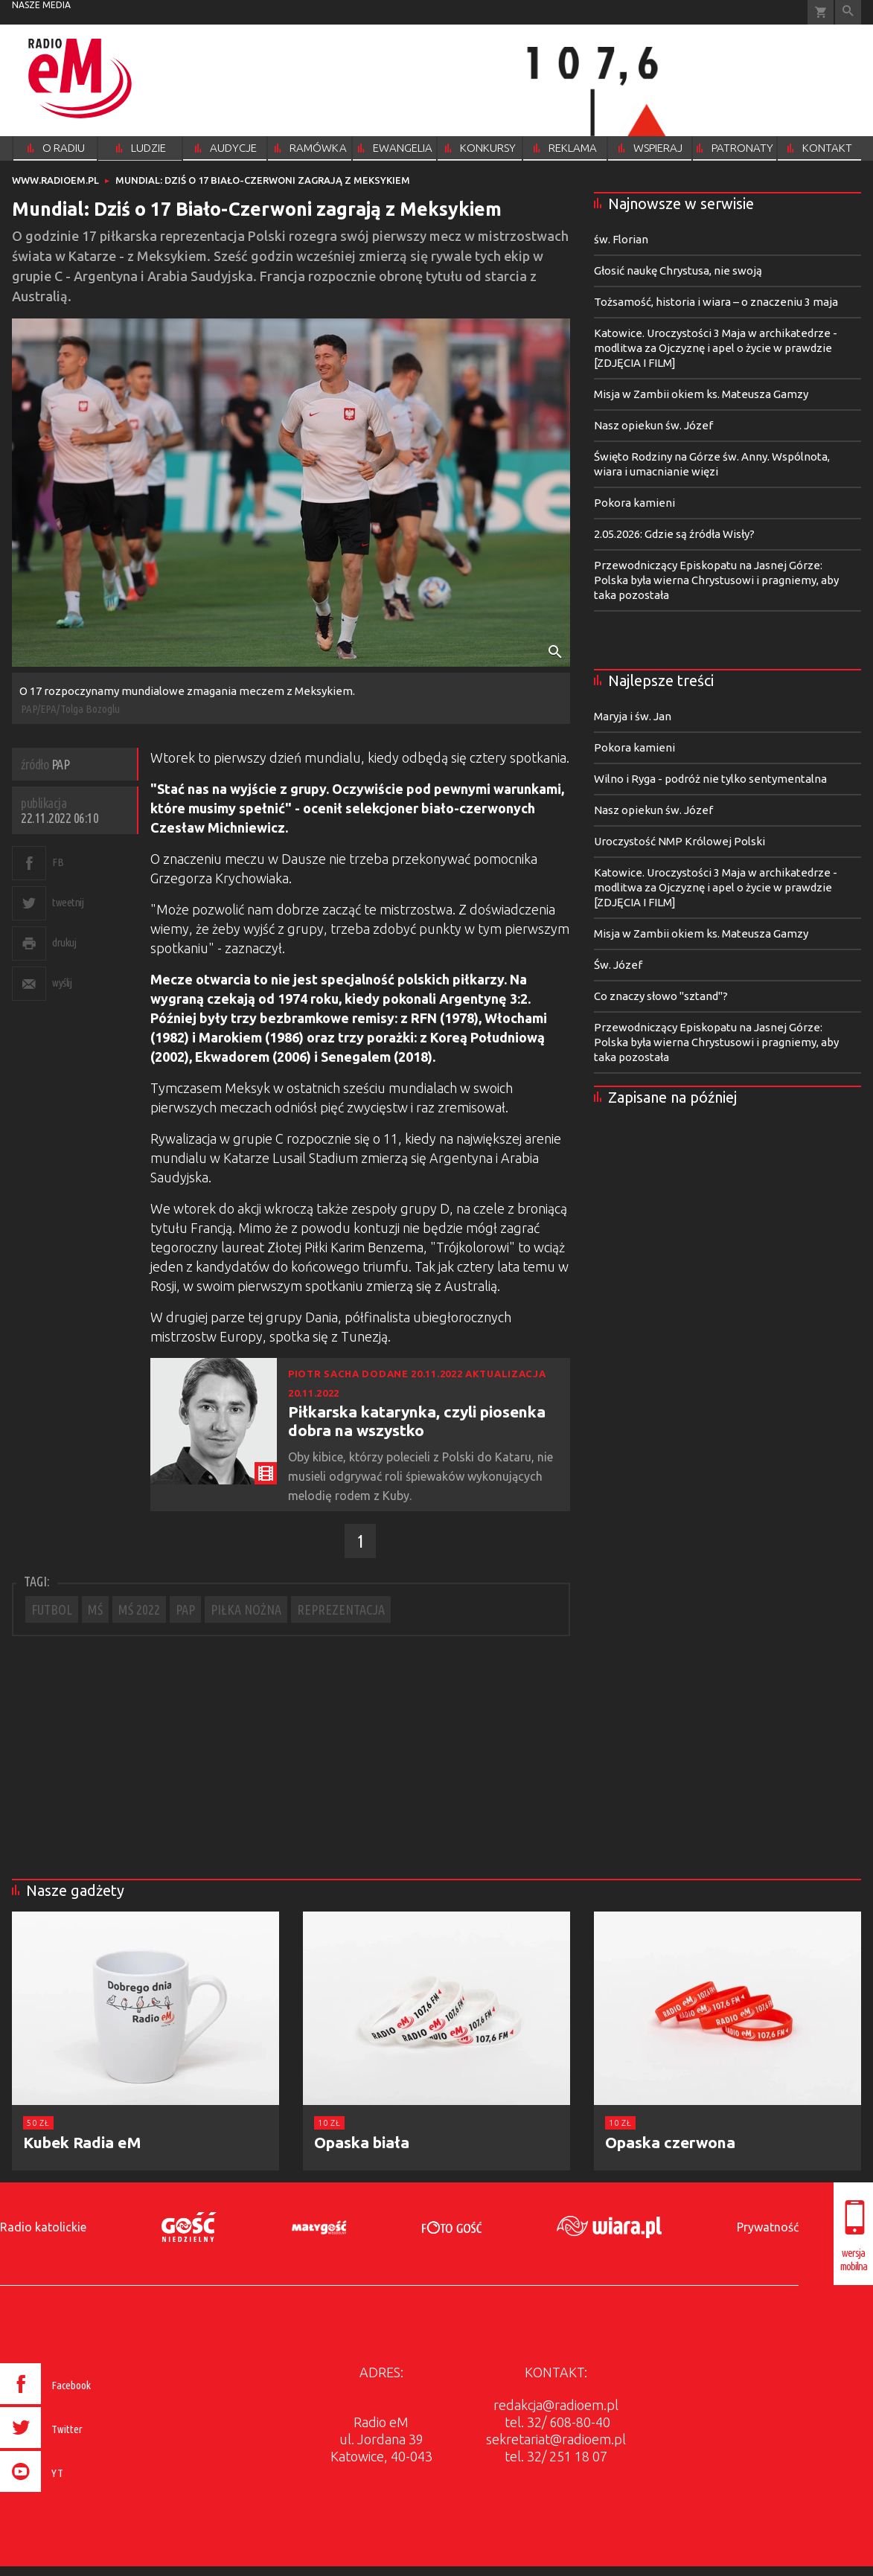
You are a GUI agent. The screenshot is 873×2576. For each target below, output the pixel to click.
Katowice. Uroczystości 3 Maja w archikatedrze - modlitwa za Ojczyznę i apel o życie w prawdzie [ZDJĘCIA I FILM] (715, 348)
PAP (185, 1609)
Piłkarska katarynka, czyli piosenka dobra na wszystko (417, 1421)
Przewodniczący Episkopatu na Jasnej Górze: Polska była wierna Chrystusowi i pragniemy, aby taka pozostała (716, 580)
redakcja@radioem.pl (555, 2404)
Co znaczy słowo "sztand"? (661, 996)
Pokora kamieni (634, 502)
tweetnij (67, 902)
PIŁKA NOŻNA (246, 1609)
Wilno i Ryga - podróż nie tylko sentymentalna (710, 778)
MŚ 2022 (139, 1609)
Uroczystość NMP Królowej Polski (679, 841)
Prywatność (768, 2227)
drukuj (64, 942)
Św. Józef (618, 964)
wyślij (61, 982)
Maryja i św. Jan (632, 716)
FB (57, 862)
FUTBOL (51, 1609)
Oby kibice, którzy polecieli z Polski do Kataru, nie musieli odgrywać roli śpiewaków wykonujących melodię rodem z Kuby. (420, 1476)
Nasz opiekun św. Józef (653, 425)
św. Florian (621, 239)
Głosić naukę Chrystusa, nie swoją (678, 270)
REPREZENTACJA (341, 1609)
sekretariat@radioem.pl (556, 2439)
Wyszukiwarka (848, 12)
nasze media (41, 5)
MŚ (95, 1609)
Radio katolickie (43, 2227)
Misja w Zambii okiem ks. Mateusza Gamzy (701, 394)
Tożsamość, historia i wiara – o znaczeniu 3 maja (716, 301)
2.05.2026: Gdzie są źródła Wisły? (674, 534)
